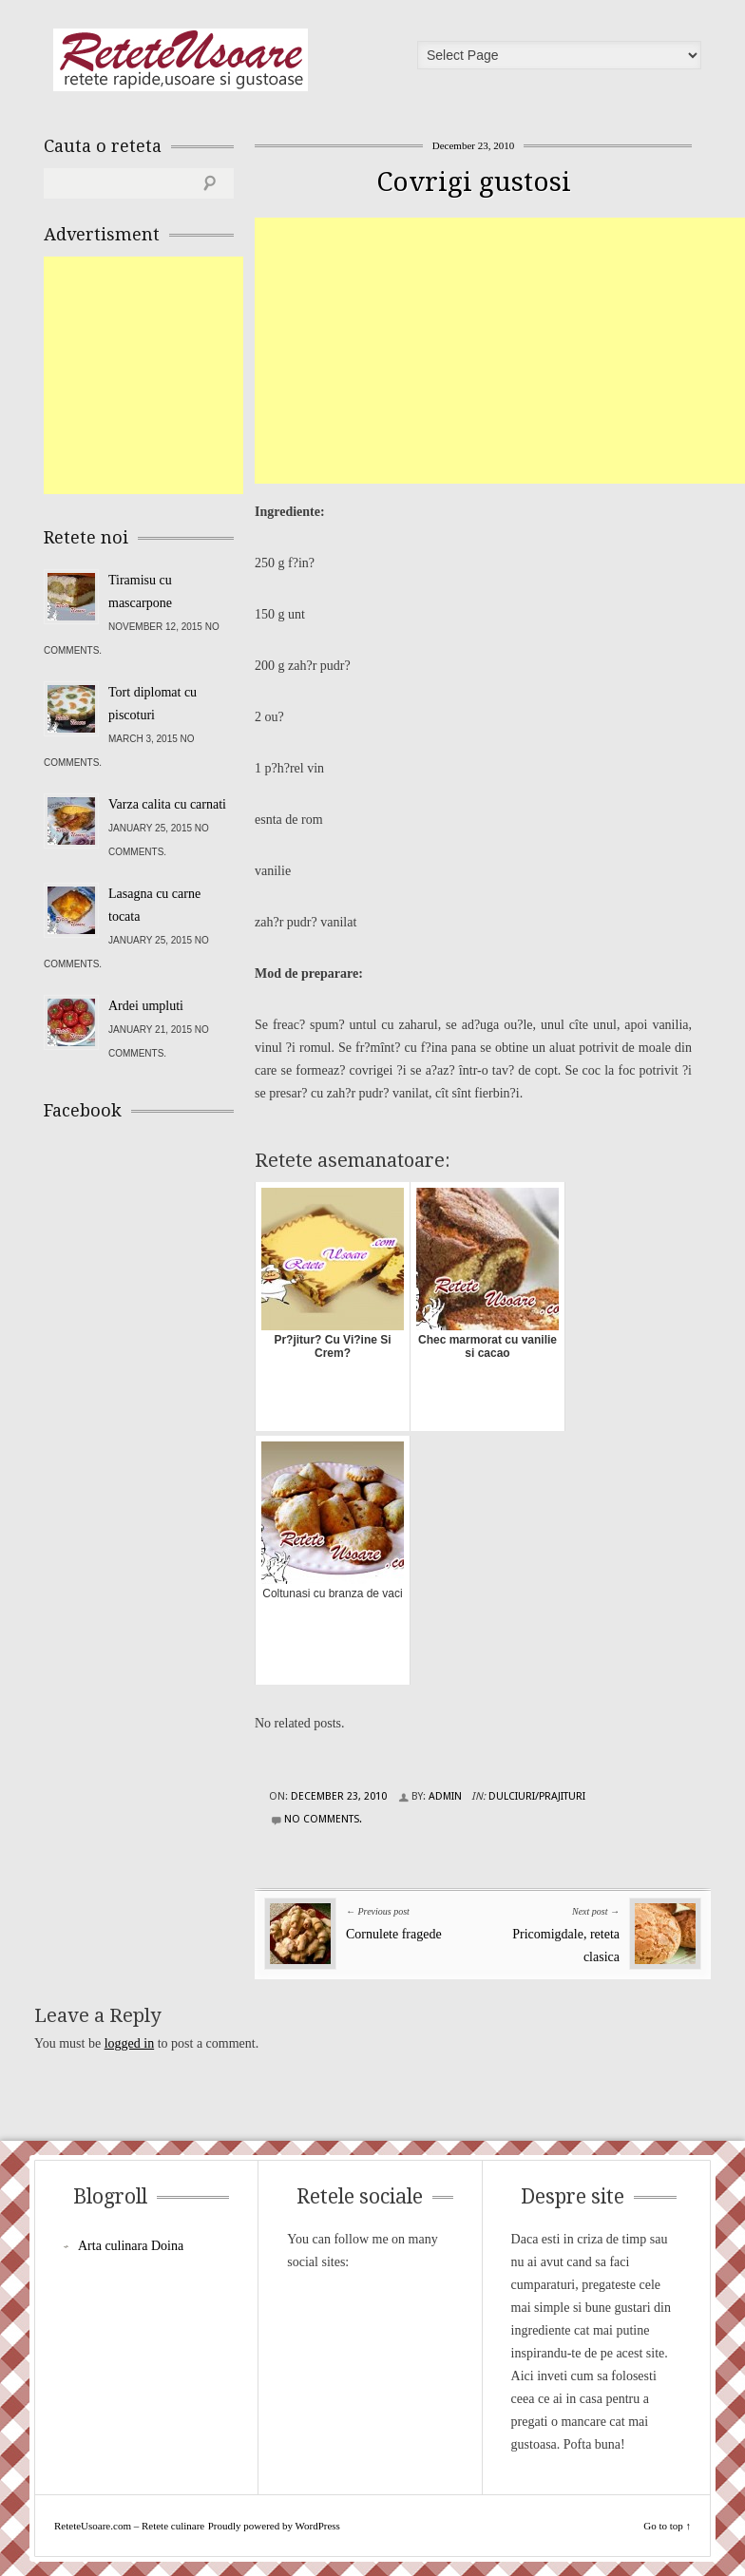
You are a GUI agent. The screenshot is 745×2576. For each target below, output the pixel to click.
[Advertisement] (500, 351)
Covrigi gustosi (473, 182)
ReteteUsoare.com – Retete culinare (180, 60)
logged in (130, 2043)
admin (445, 1796)
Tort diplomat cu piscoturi (152, 703)
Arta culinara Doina (130, 2246)
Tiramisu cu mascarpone (140, 591)
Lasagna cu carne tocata (154, 905)
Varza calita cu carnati (167, 804)
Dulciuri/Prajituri (536, 1796)
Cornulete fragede (394, 1934)
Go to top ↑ (667, 2525)
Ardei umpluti (145, 1006)
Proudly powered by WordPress (274, 2525)
